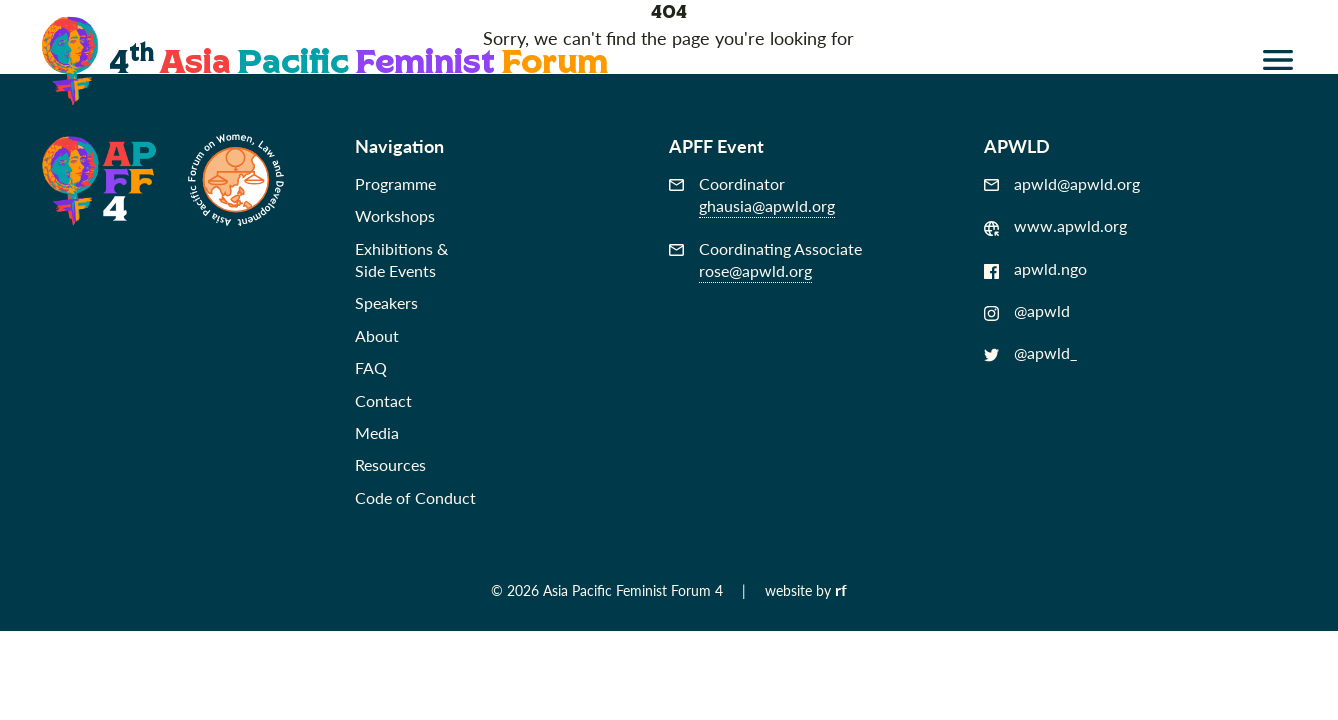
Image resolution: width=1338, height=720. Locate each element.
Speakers (386, 302)
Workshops (395, 215)
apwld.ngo (1035, 269)
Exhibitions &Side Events (401, 259)
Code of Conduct (415, 497)
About (377, 335)
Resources (390, 464)
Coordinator (752, 195)
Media (377, 432)
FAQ (371, 367)
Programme (395, 183)
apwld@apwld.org (1062, 184)
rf (841, 589)
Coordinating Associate (765, 260)
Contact (383, 400)
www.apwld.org (1055, 226)
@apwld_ (1030, 353)
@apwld (1027, 311)
